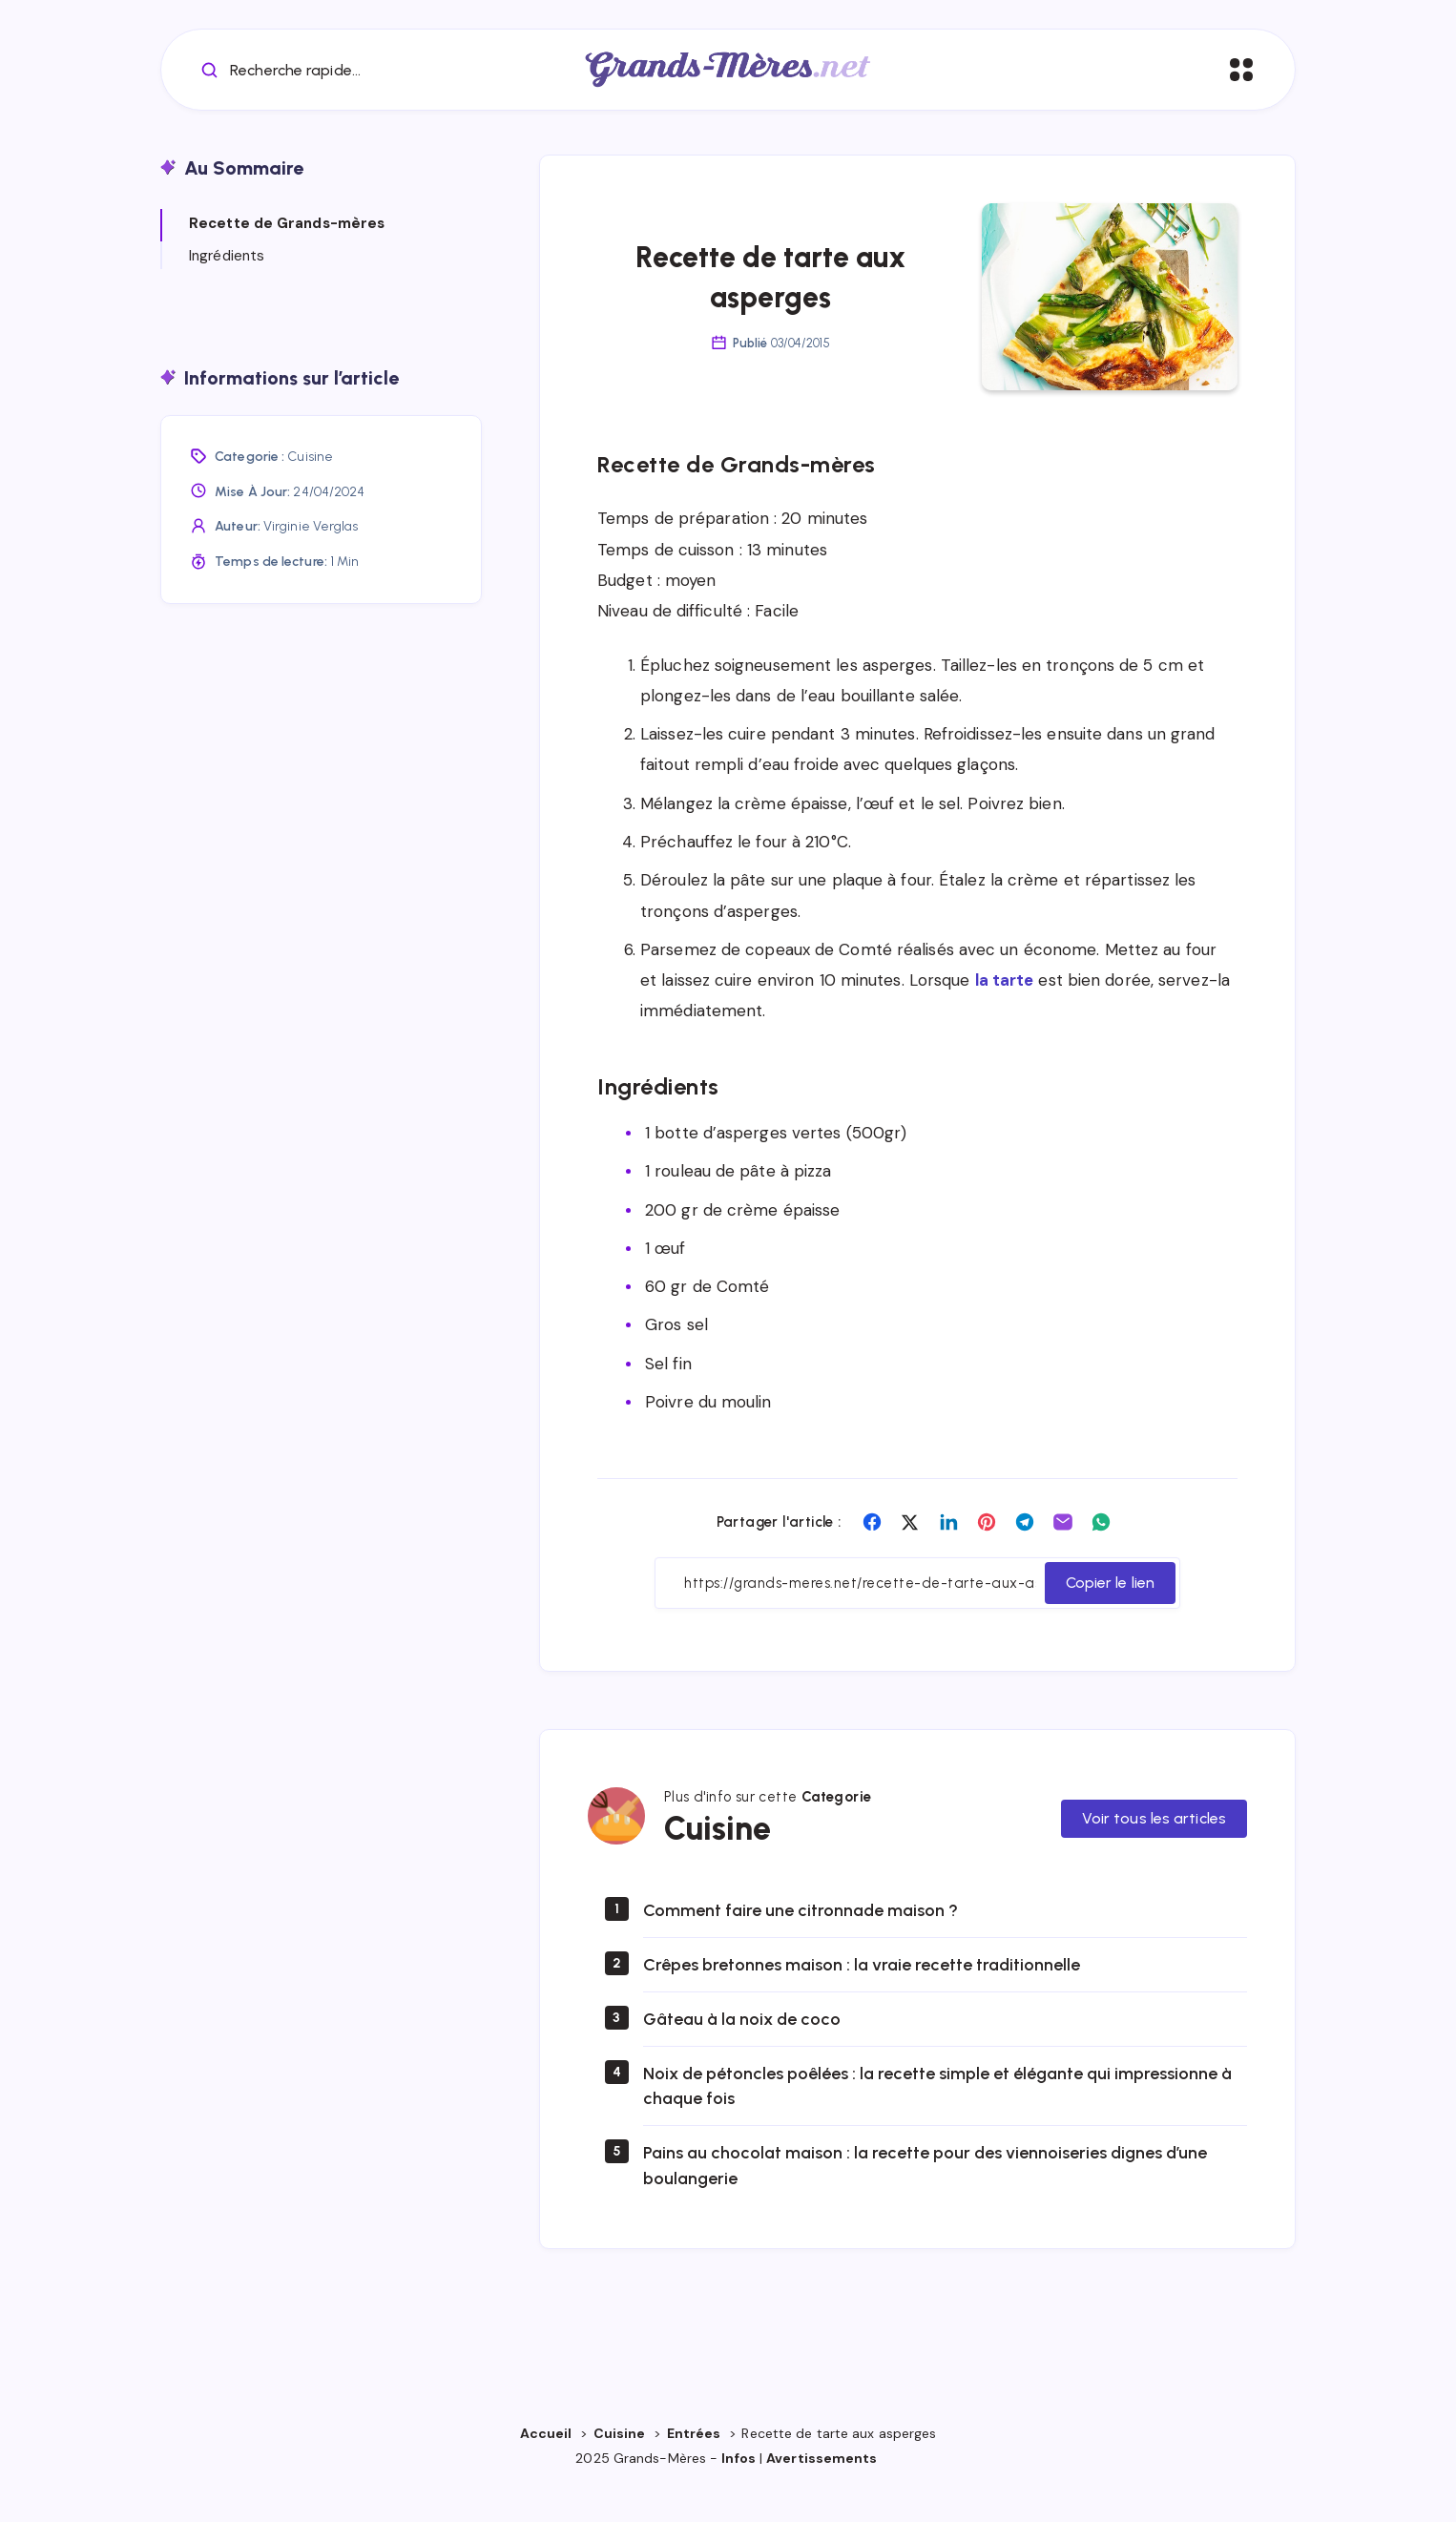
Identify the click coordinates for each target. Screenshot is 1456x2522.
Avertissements (823, 2490)
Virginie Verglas (311, 559)
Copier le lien (1110, 1615)
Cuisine (310, 489)
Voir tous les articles (1154, 1850)
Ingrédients (226, 287)
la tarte (1004, 1012)
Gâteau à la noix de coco (742, 2051)
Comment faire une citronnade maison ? (800, 1942)
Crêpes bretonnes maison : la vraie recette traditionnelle (861, 1997)
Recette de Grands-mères (287, 255)
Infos (738, 2490)
